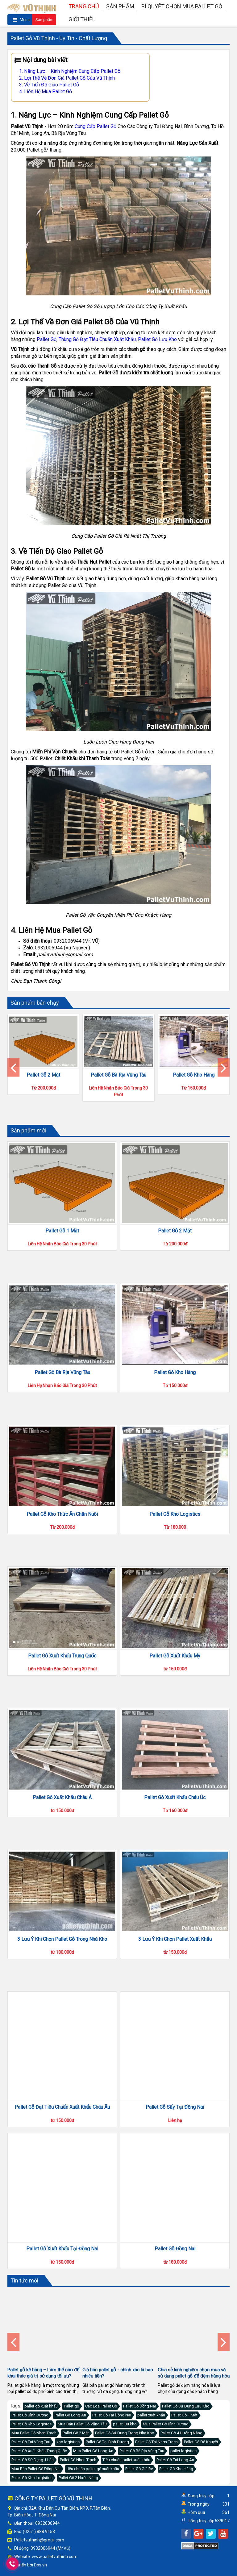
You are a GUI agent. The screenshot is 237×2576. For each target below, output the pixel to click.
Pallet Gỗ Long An (70, 2415)
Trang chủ (84, 6)
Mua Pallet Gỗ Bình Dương (166, 2424)
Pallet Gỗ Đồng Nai (175, 2249)
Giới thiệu (82, 19)
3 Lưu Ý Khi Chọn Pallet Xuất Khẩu (175, 1965)
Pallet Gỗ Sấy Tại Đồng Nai (175, 2107)
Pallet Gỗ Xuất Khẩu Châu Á (62, 1824)
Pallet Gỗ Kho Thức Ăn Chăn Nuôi (62, 1514)
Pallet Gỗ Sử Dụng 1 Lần (32, 2459)
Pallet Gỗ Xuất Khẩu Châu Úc (175, 1824)
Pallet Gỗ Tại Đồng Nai (111, 2415)
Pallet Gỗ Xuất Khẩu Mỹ (174, 1682)
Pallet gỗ (71, 2406)
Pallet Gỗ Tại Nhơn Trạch (156, 2442)
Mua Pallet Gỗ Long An (93, 2451)
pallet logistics (183, 2451)
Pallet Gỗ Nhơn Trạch (78, 2459)
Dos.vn (40, 2564)
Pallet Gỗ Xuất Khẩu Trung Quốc (62, 1682)
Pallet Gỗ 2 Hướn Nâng (78, 2477)
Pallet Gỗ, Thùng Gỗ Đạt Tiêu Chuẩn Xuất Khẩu (86, 339)
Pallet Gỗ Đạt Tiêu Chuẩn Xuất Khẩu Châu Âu (62, 2107)
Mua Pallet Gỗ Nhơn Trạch (33, 2433)
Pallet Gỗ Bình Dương (29, 2415)
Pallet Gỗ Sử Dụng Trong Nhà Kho (124, 2433)
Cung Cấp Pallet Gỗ (95, 126)
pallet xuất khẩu (151, 2415)
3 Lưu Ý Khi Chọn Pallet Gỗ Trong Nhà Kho (62, 1965)
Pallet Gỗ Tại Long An (175, 2459)
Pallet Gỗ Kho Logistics (174, 1540)
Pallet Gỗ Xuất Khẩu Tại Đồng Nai (62, 2249)
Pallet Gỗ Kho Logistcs (31, 2424)
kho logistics (68, 2442)
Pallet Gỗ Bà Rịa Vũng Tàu (118, 1075)
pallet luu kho (125, 2424)
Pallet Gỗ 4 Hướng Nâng (181, 2433)
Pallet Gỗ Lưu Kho (157, 339)
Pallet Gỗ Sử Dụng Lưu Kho (186, 2406)
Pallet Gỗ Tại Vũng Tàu (30, 2442)
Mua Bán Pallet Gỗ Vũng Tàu (82, 2424)
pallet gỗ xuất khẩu (41, 2406)
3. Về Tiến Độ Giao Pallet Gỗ (49, 85)
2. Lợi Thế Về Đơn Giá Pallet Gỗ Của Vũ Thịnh (67, 78)
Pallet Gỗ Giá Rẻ (139, 2468)
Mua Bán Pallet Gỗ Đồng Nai (35, 2468)
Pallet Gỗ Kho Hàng (193, 1075)
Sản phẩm (44, 21)
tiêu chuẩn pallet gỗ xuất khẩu (93, 2468)
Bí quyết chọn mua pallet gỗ (181, 6)
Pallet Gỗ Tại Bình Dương (107, 2442)
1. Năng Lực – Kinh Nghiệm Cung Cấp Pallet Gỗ (69, 71)
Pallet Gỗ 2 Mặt (43, 1075)
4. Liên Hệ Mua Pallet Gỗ (45, 91)
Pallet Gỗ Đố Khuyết (201, 2442)
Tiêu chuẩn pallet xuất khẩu (126, 2459)
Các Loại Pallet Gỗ (101, 2406)
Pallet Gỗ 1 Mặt (62, 1231)
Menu (21, 20)
